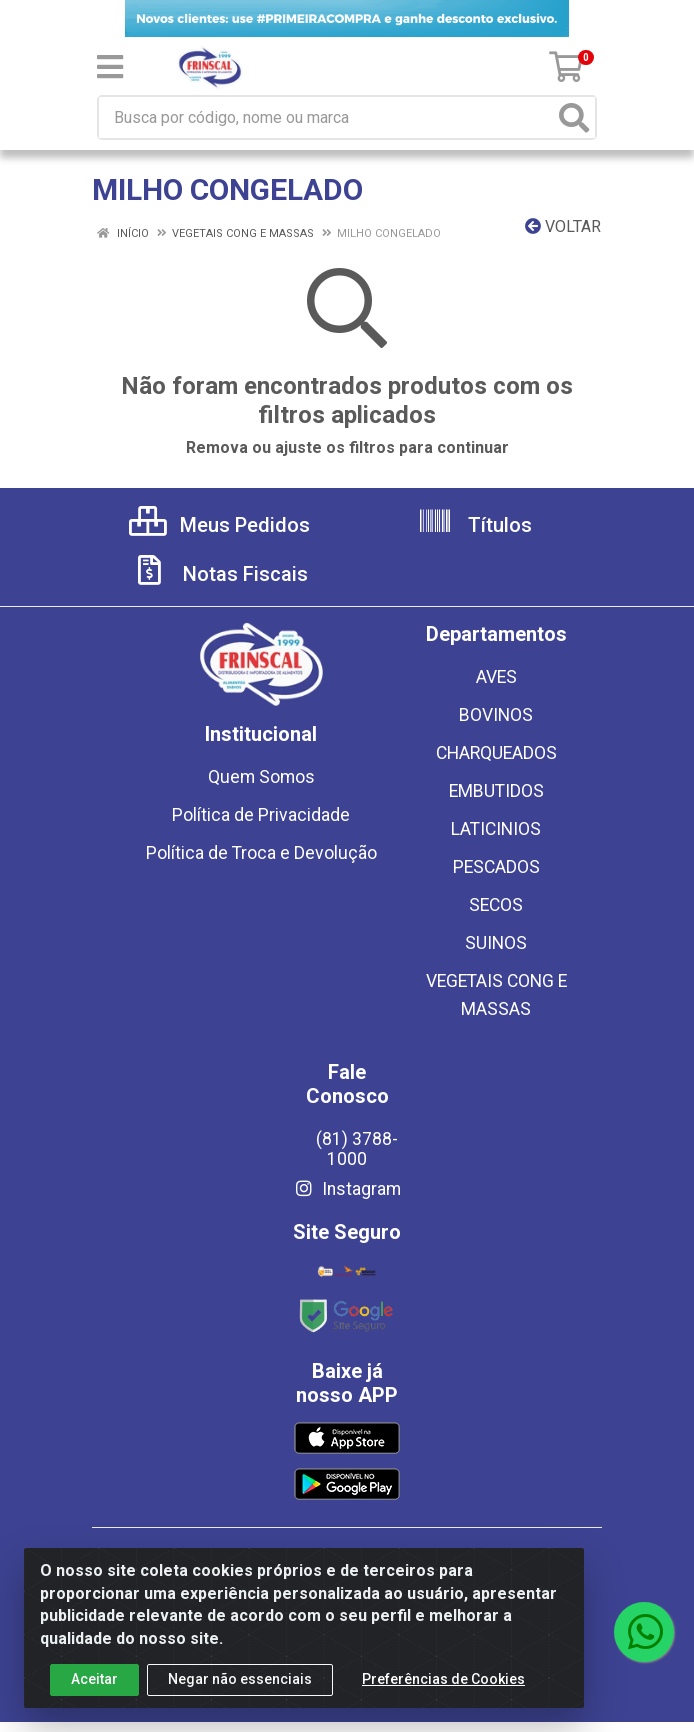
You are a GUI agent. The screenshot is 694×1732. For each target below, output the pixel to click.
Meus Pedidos (219, 525)
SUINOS (496, 943)
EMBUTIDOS (496, 791)
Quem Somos (261, 777)
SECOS (496, 905)
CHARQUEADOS (496, 753)
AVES (496, 677)
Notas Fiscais (220, 574)
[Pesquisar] (574, 117)
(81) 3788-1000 (347, 1149)
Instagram (347, 1189)
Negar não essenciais (240, 1679)
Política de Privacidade (261, 815)
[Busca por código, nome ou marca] (326, 117)
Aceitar (94, 1679)
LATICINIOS (496, 829)
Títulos (474, 525)
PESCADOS (496, 867)
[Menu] (110, 67)
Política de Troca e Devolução (261, 853)
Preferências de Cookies (443, 1679)
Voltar (563, 226)
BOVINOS (496, 715)
